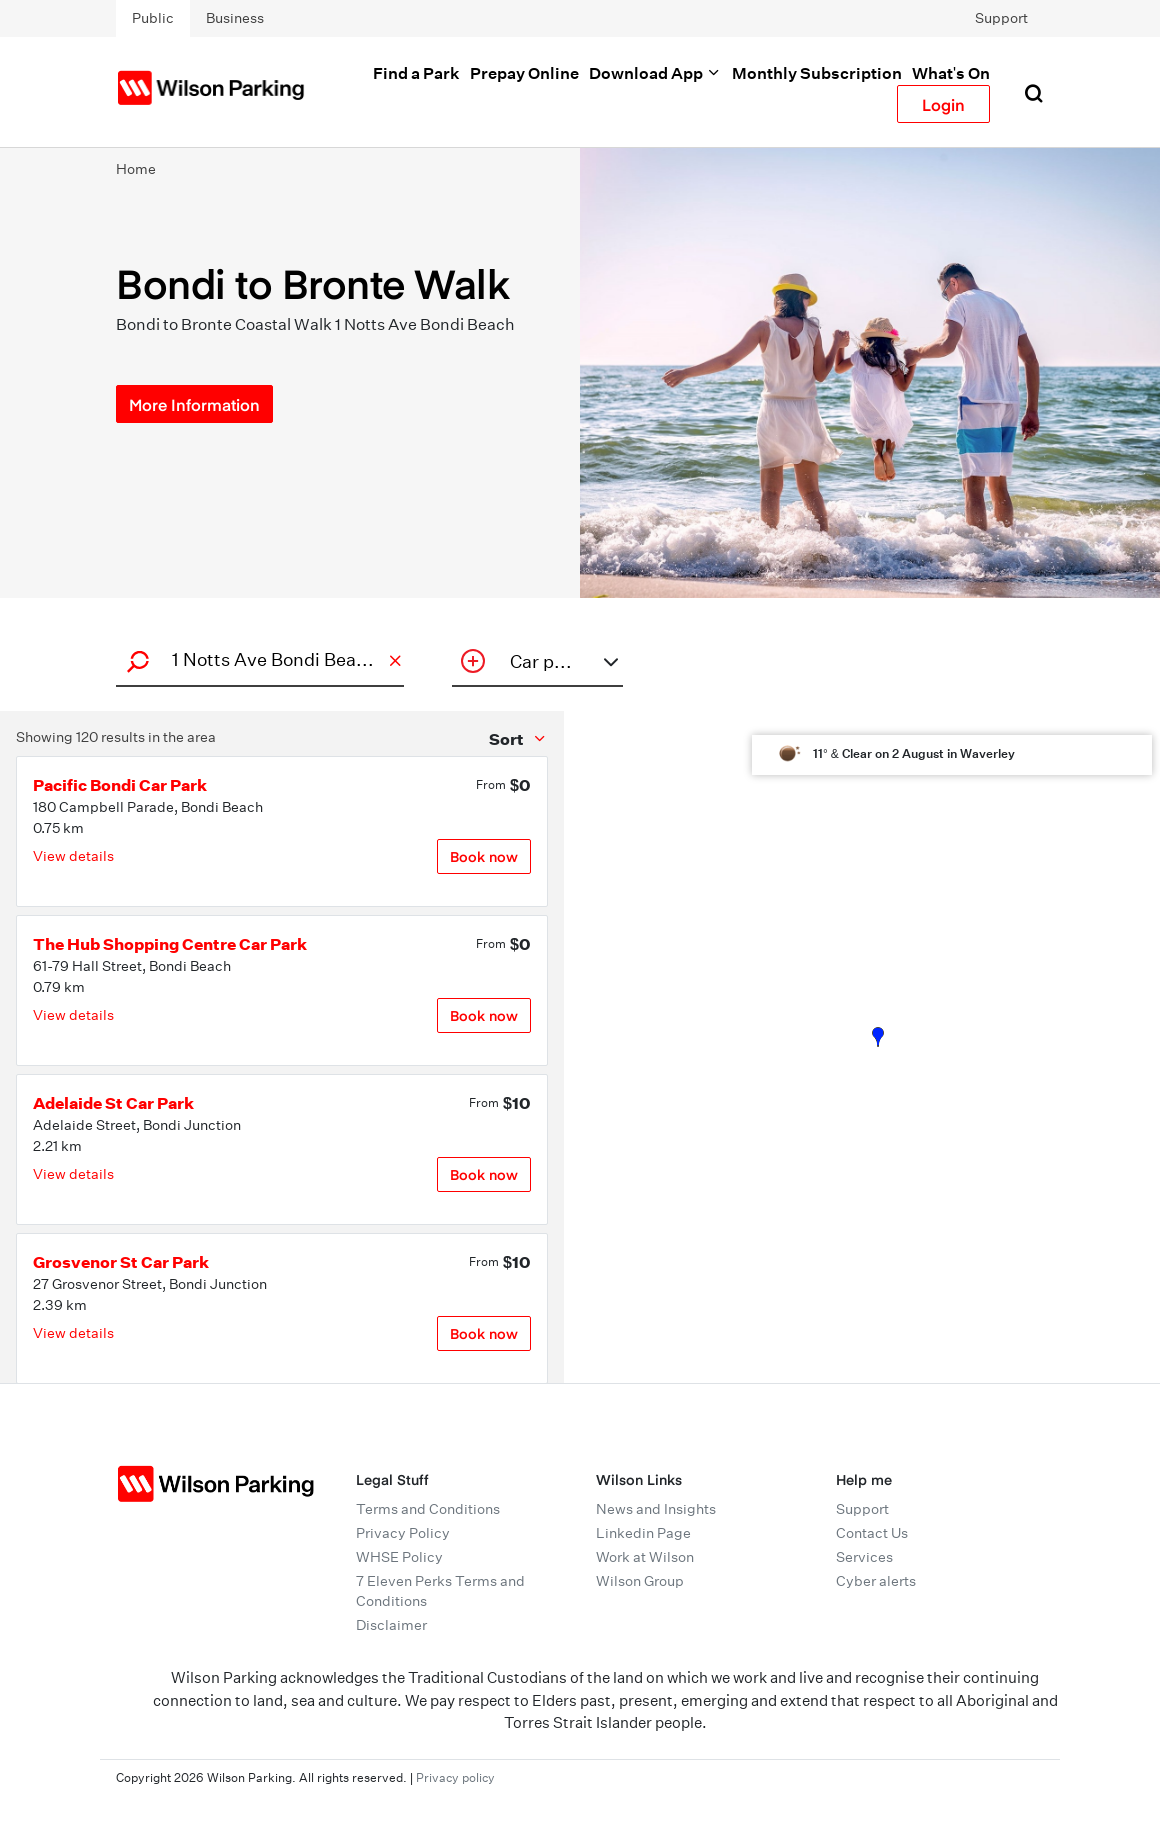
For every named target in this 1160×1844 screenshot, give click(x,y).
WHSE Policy (399, 1557)
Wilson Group (640, 1581)
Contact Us (872, 1533)
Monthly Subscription (817, 73)
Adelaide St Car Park (113, 1103)
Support (1001, 18)
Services (864, 1557)
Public (153, 18)
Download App (655, 73)
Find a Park (416, 73)
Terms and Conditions (428, 1509)
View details (73, 856)
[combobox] (257, 659)
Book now (484, 856)
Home (136, 169)
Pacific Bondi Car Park (120, 785)
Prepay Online (524, 73)
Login (943, 104)
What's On (951, 73)
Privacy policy (455, 1777)
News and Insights (656, 1509)
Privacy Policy (403, 1533)
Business (235, 18)
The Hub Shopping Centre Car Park (170, 944)
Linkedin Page (643, 1533)
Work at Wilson (645, 1557)
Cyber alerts (876, 1581)
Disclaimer (391, 1625)
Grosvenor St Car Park (121, 1262)
